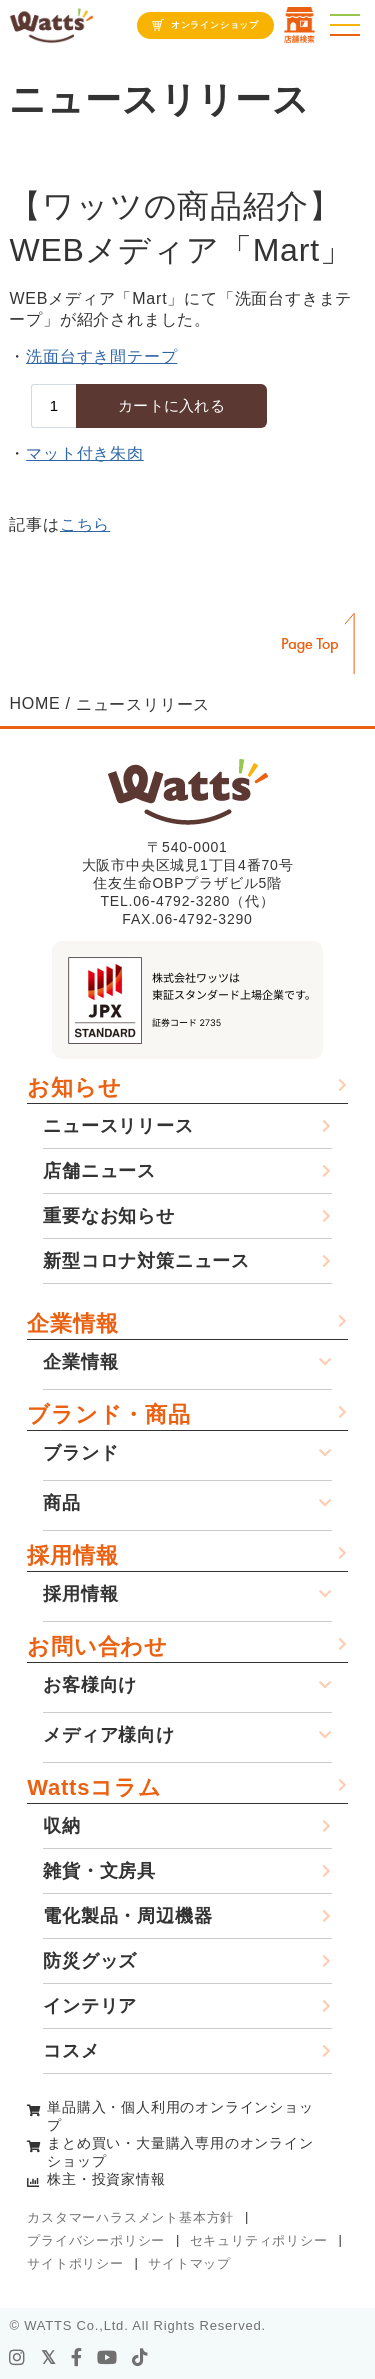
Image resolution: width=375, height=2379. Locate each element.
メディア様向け (109, 1735)
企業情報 (72, 1323)
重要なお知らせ (109, 1216)
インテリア (90, 2006)
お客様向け (90, 1685)
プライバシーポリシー (96, 2240)
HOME (34, 703)
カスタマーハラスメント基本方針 (130, 2217)
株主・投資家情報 (106, 2179)
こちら (85, 524)
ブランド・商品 (109, 1414)
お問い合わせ (97, 1646)
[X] (49, 2358)
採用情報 (72, 1555)
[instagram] (17, 2358)
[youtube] (107, 2358)
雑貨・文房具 (99, 1871)
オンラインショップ (215, 25)
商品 (62, 1503)
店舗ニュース (99, 1171)
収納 (62, 1826)
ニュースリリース (118, 1126)
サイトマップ (189, 2263)
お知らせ (74, 1087)
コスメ (71, 2051)
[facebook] (77, 2358)
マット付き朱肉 (85, 453)
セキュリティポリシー (259, 2240)
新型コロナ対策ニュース (146, 1261)
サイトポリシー (75, 2263)
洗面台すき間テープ (101, 356)
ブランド (80, 1453)
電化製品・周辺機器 (127, 1916)
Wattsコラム (94, 1787)
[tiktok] (140, 2358)
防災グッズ (90, 1961)
